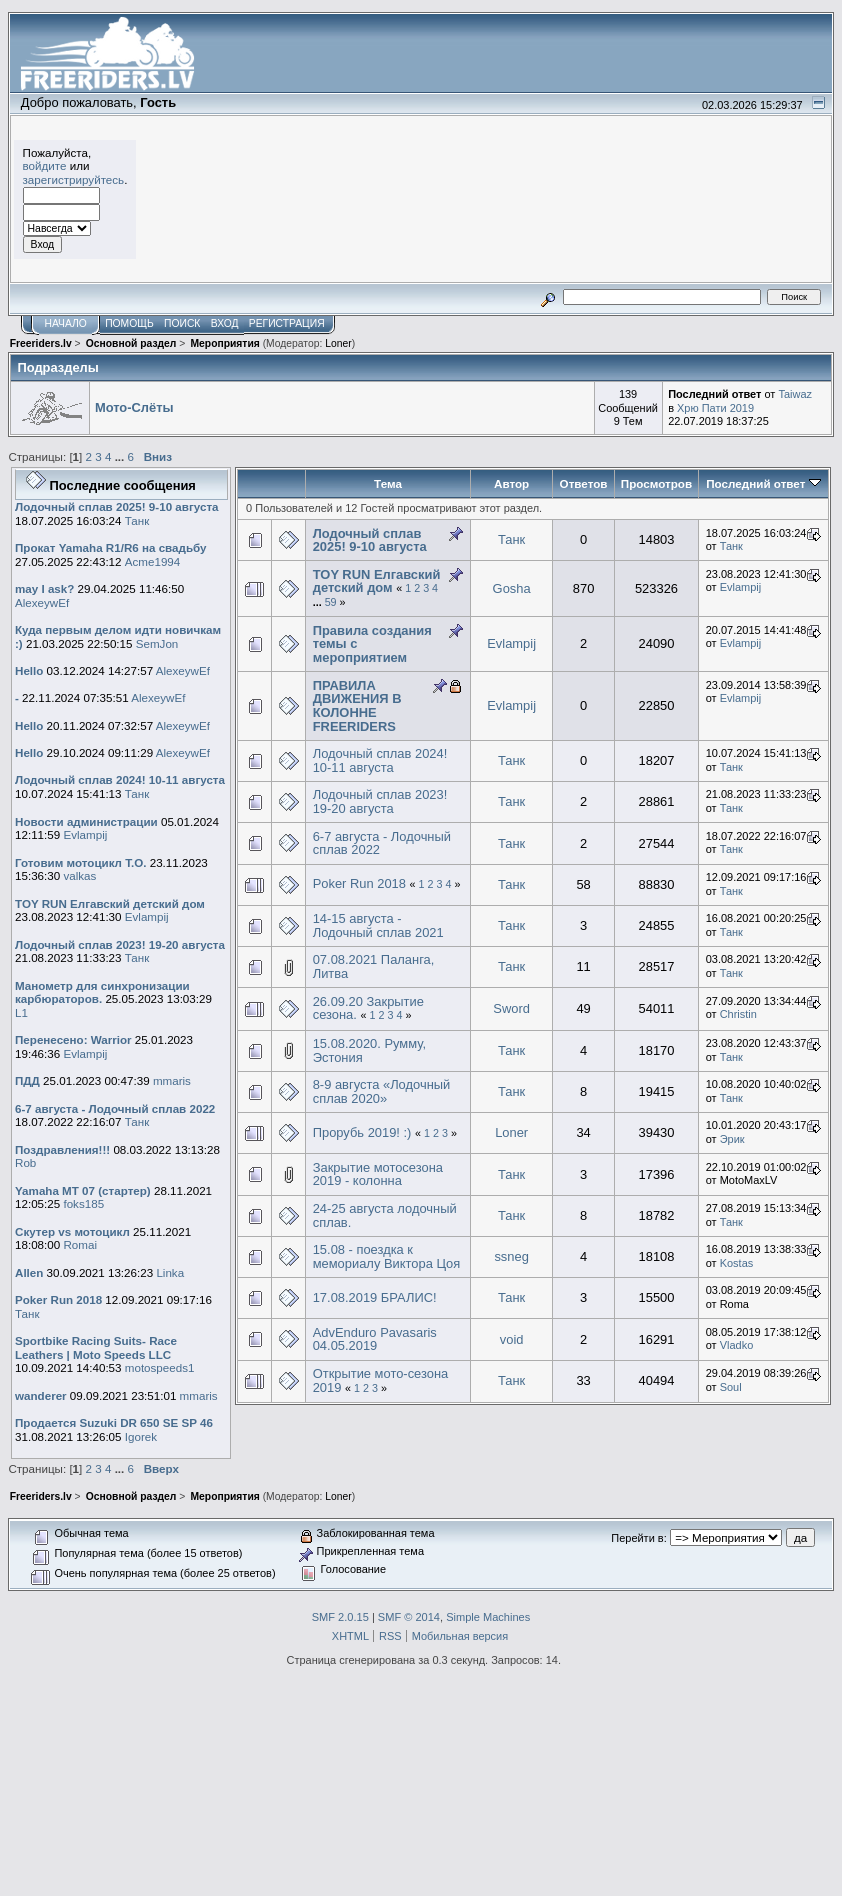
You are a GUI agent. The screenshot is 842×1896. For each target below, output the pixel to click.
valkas (79, 875)
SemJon (157, 643)
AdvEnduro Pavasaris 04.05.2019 (375, 1339)
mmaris (172, 1080)
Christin (738, 1014)
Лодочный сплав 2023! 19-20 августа (120, 944)
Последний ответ (763, 483)
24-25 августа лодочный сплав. (385, 1215)
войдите (45, 165)
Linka (170, 1272)
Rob (25, 1162)
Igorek (141, 1436)
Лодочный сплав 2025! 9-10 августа (117, 506)
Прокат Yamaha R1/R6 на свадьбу (111, 547)
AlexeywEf (42, 602)
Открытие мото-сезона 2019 (381, 1380)
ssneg (511, 1256)
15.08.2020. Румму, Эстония (369, 1050)
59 (331, 602)
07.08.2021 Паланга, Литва (374, 966)
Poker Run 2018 (58, 1299)
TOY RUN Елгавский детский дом (110, 903)
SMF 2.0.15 (340, 1617)
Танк (137, 520)
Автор (511, 483)
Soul (731, 1387)
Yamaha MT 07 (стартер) (83, 1190)
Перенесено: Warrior (73, 1039)
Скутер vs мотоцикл (74, 1231)
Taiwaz (795, 394)
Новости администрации (86, 821)
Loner (338, 343)
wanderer (41, 1395)
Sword (511, 1008)
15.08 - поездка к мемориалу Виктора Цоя (386, 1256)
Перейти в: (638, 1538)
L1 (21, 1012)
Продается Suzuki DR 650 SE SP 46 (114, 1422)
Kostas (737, 1263)
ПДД (27, 1080)
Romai (80, 1244)
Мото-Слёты (134, 407)
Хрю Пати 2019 (715, 408)
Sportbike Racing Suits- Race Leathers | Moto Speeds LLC (96, 1347)
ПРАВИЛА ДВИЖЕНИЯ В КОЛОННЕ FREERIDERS (357, 706)
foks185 (83, 1203)
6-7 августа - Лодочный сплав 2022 (115, 1108)
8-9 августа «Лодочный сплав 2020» (382, 1091)
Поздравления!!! (62, 1149)
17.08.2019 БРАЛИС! (375, 1297)
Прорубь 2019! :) (362, 1132)
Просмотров (656, 483)
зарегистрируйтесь (74, 179)
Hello (29, 670)
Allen (29, 1272)
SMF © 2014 (409, 1617)
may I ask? (44, 588)
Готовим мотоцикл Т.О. (80, 862)
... (121, 456)
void (512, 1339)
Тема (388, 483)
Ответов (584, 483)
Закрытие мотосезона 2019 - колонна (378, 1174)
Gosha (512, 588)
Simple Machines (488, 1617)
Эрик (732, 1139)
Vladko (737, 1345)
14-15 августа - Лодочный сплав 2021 (378, 925)
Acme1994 (153, 561)
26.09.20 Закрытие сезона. (368, 1008)
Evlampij (85, 834)
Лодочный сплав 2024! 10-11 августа (120, 779)
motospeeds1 (160, 1367)
